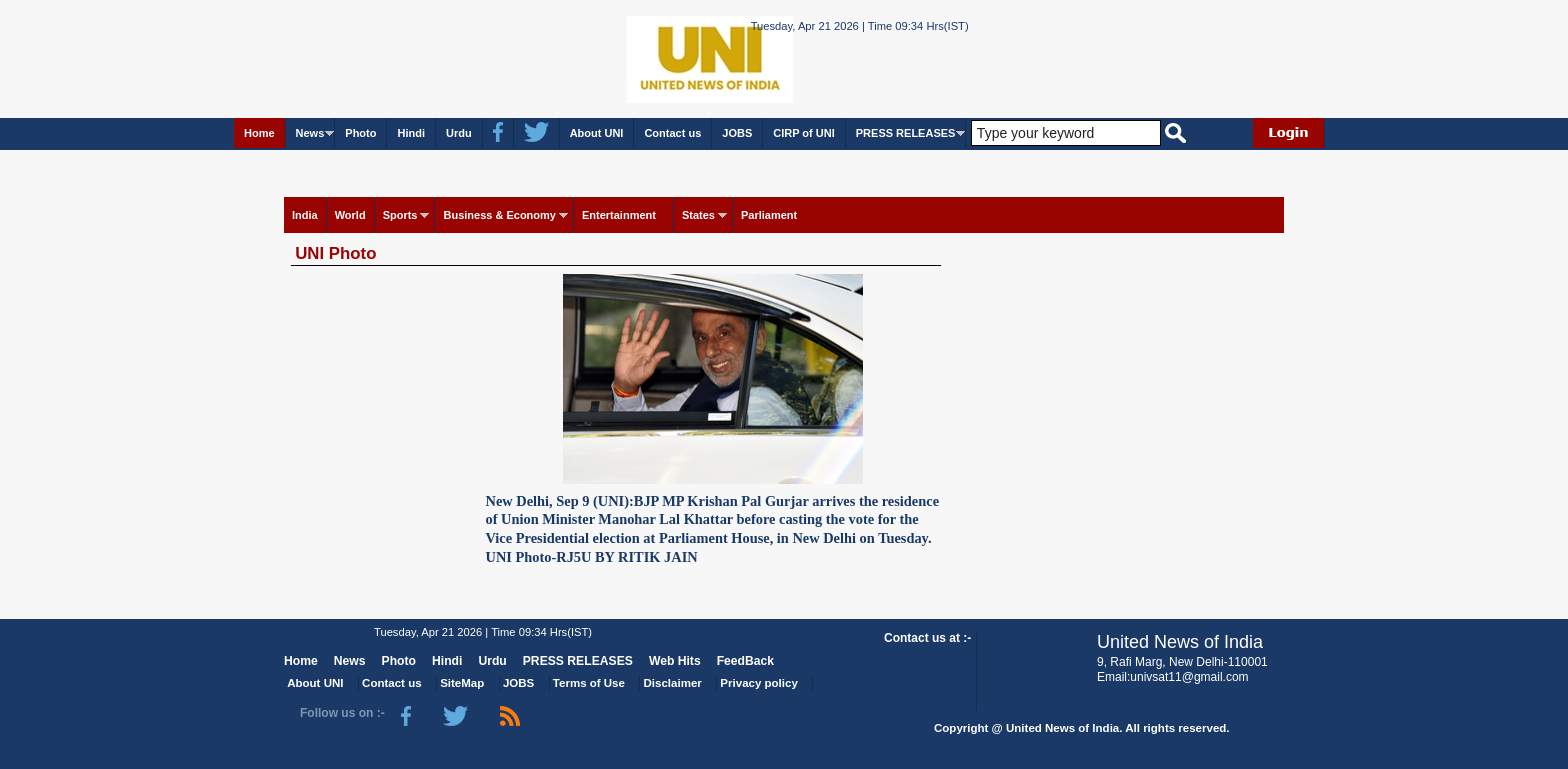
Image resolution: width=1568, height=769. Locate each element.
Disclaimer (673, 683)
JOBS (737, 133)
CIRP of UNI (804, 133)
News (310, 133)
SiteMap (462, 683)
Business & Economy (499, 215)
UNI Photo (335, 253)
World (350, 215)
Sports (400, 215)
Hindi (411, 133)
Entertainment (619, 215)
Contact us (672, 133)
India (305, 215)
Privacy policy (758, 683)
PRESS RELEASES (906, 133)
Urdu (459, 133)
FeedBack (745, 661)
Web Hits (675, 661)
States (698, 215)
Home (259, 133)
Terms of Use (589, 683)
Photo (360, 133)
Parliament (769, 215)
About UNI (597, 133)
